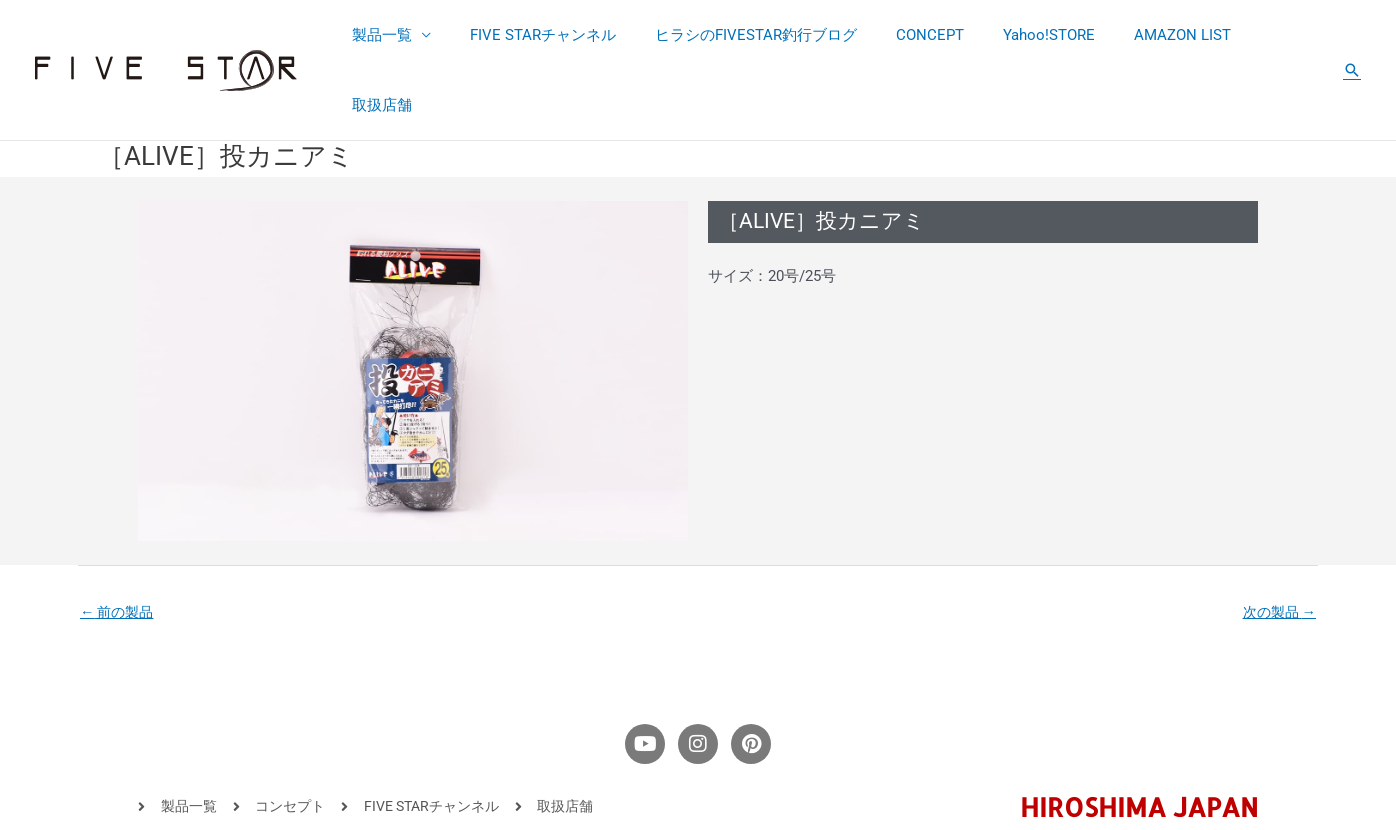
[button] (1352, 36)
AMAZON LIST (1169, 36)
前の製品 (119, 544)
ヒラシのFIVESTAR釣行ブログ (770, 36)
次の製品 (1276, 544)
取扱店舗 (1278, 36)
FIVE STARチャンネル (566, 36)
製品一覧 (414, 36)
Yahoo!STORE (1045, 36)
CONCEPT (935, 36)
